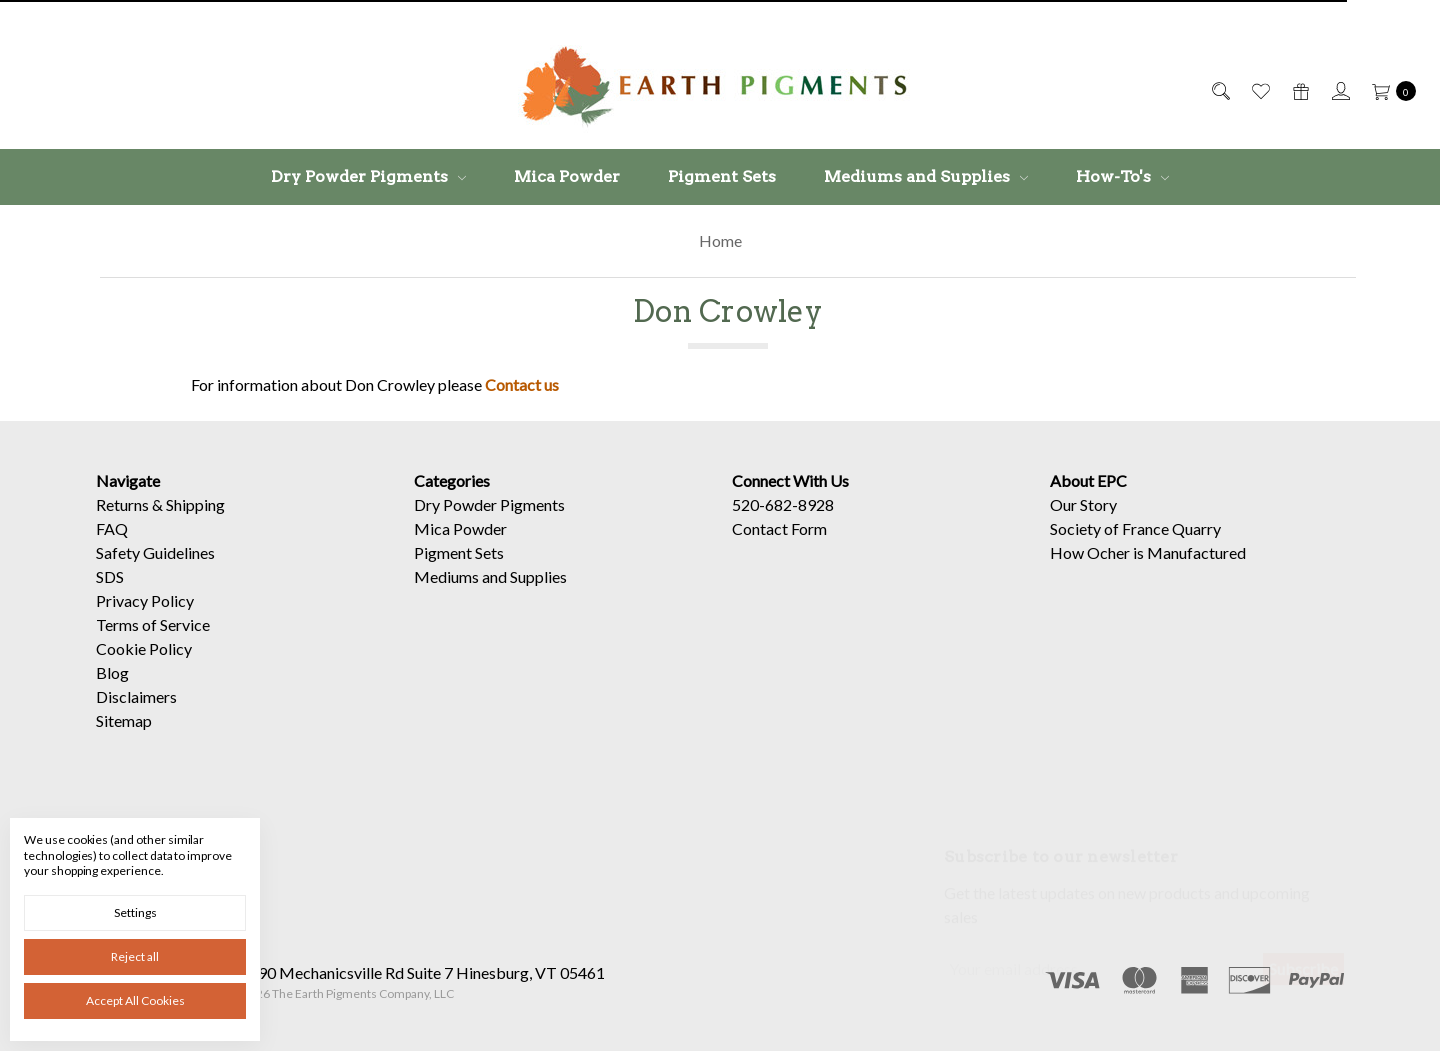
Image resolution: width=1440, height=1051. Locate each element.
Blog (112, 672)
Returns (122, 504)
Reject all (135, 956)
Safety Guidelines (155, 552)
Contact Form (779, 528)
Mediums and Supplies (926, 176)
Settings (135, 912)
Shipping (195, 504)
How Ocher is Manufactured (1148, 552)
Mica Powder (567, 176)
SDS (110, 576)
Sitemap (124, 720)
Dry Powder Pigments (368, 176)
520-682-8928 (783, 504)
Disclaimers (136, 696)
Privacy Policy (145, 600)
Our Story (1083, 504)
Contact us (522, 384)
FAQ (112, 528)
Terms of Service (153, 624)
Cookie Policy (144, 648)
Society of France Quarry (1135, 528)
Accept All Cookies (135, 1000)
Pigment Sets (722, 176)
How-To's (1122, 176)
